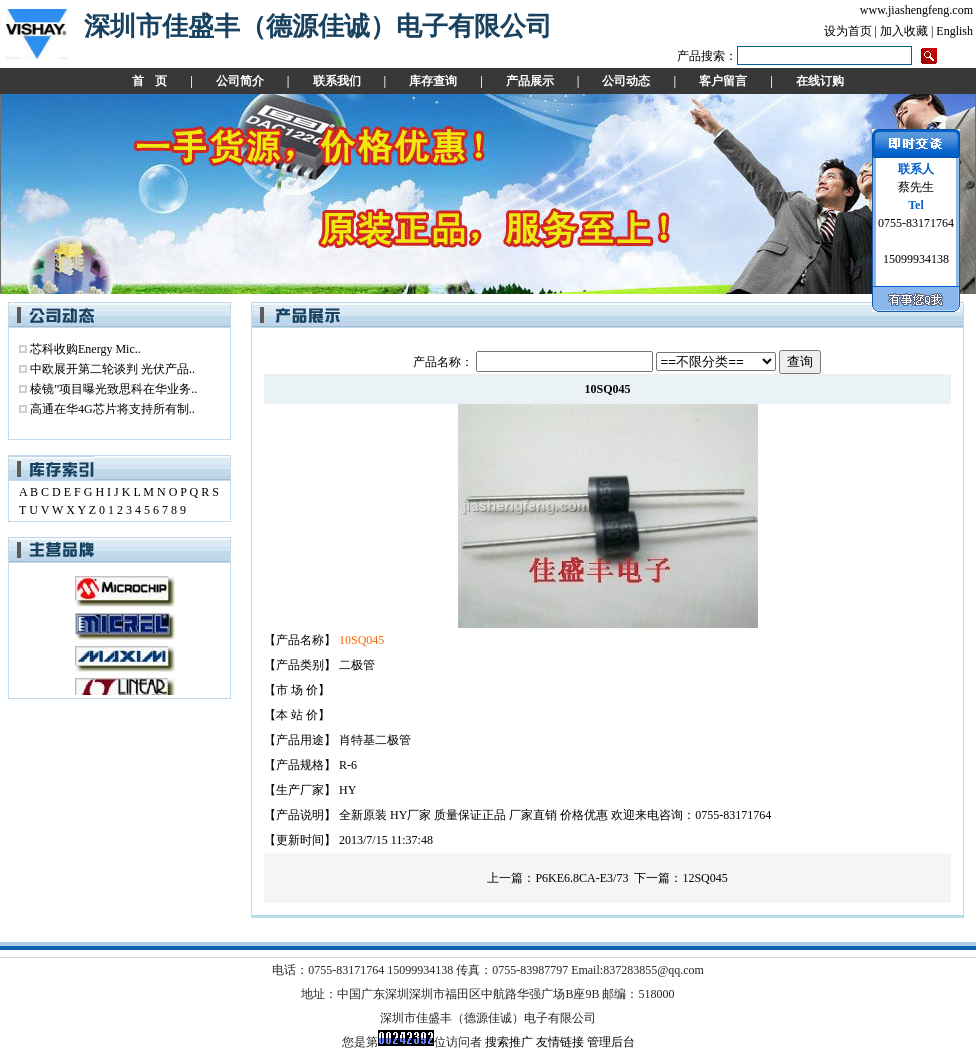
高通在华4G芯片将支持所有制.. (112, 409)
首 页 (149, 81)
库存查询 (433, 81)
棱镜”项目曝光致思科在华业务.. (113, 389)
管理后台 (611, 1042)
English (954, 31)
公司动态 (626, 81)
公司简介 (240, 81)
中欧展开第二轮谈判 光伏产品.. (112, 369)
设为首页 (848, 31)
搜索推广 (509, 1042)
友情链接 (560, 1042)
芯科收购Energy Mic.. (85, 349)
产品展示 (530, 81)
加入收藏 (904, 31)
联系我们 (337, 81)
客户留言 (723, 81)
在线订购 (820, 81)
